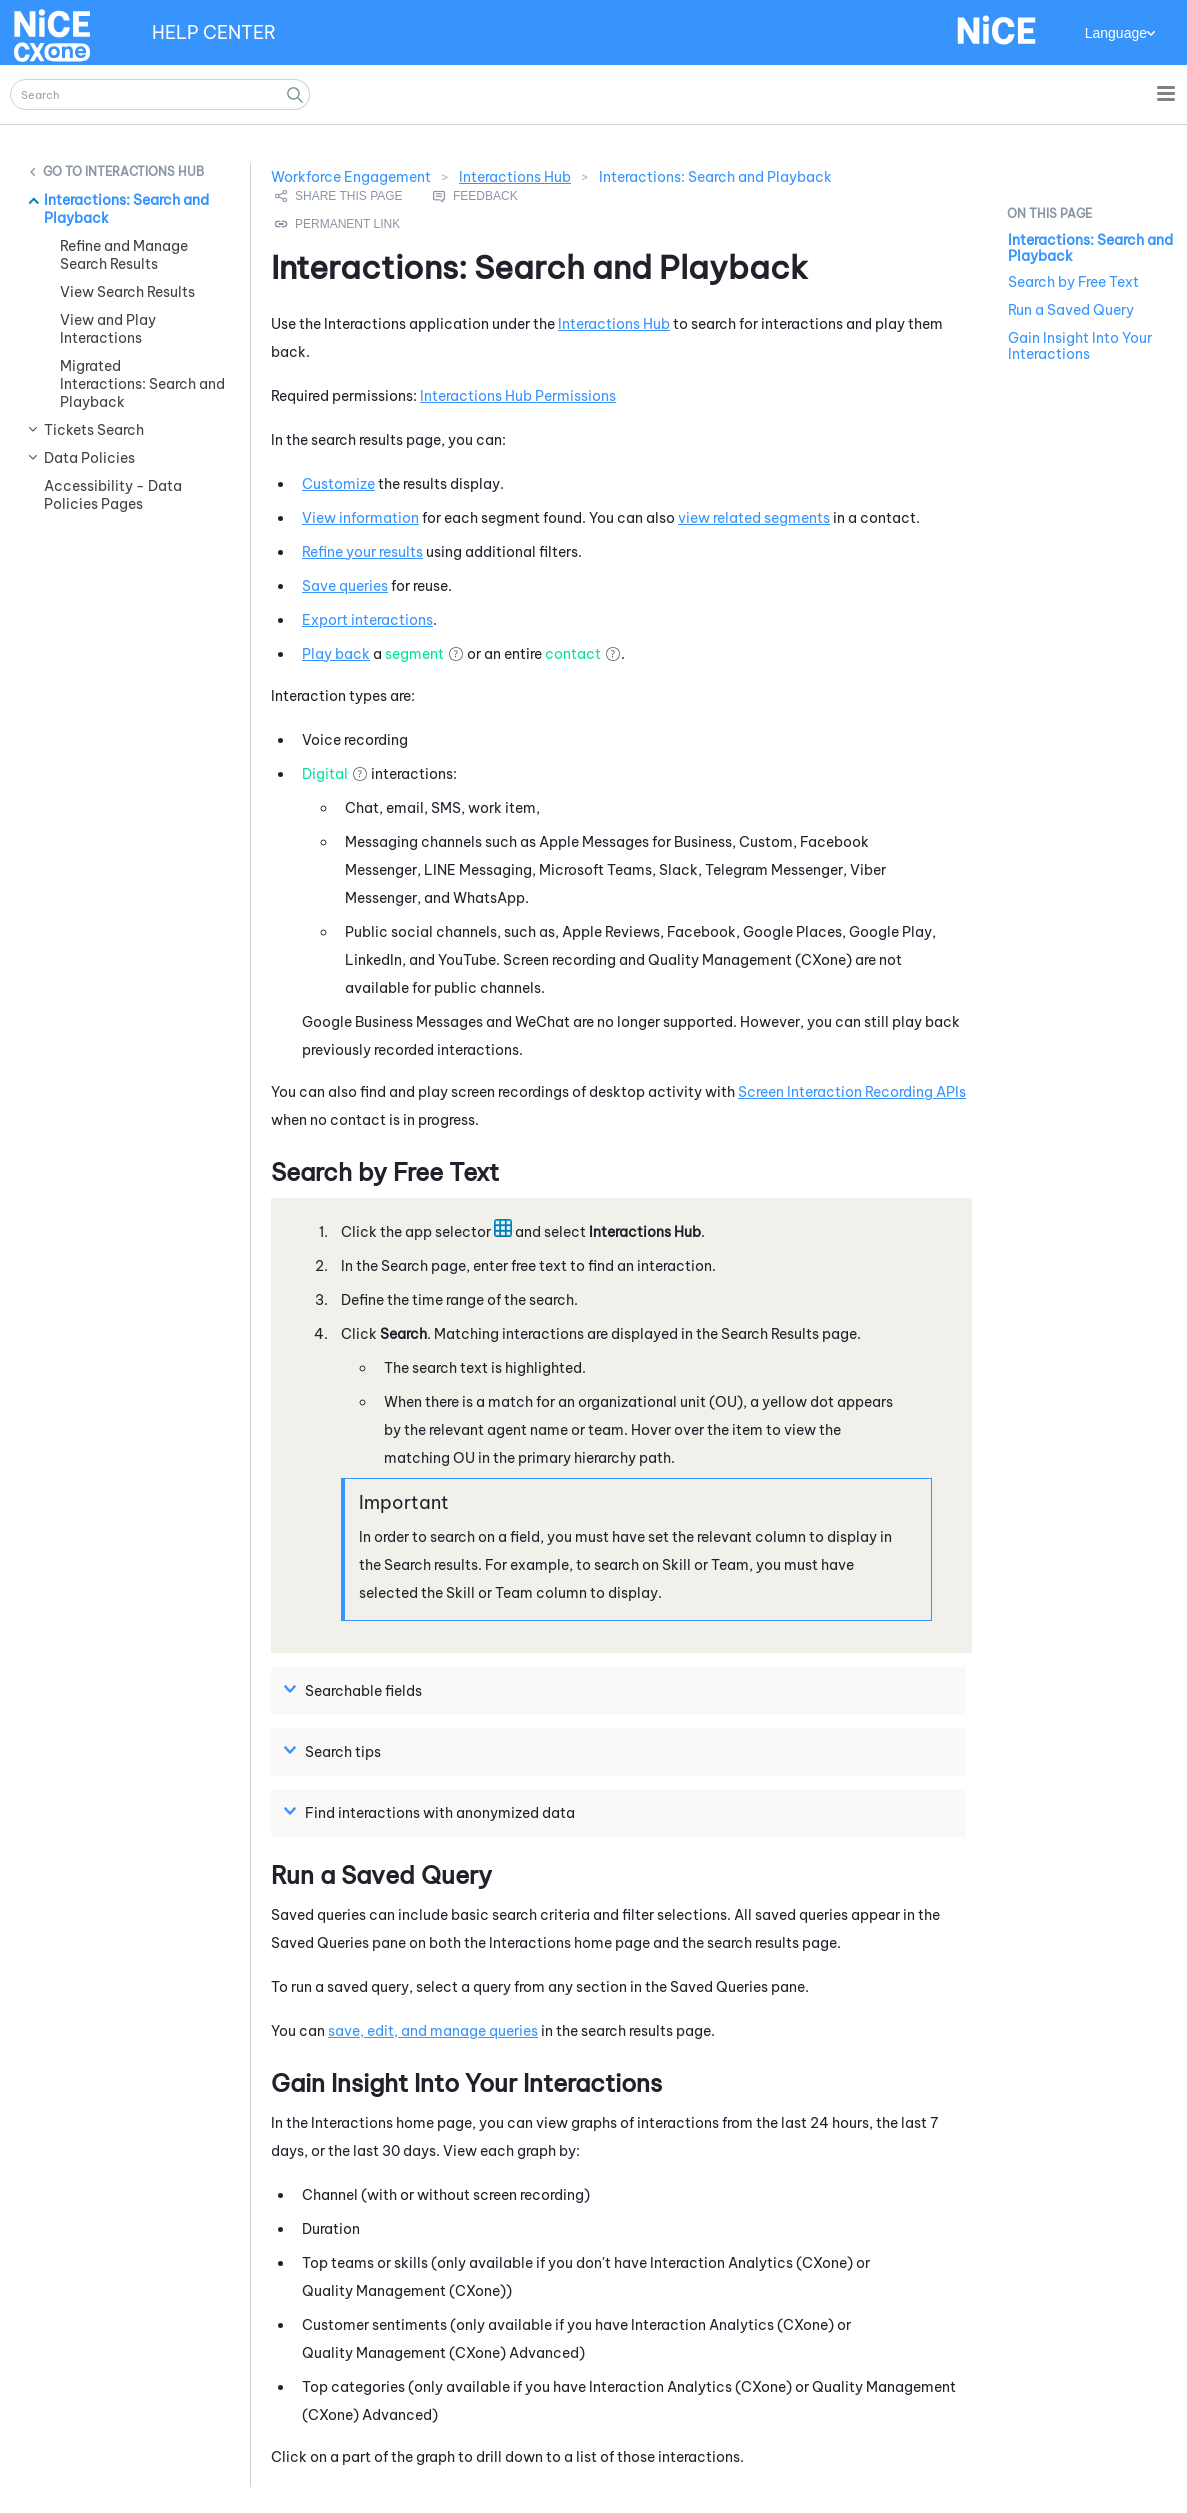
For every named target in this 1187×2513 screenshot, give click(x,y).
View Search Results (127, 292)
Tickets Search (94, 430)
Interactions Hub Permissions (518, 396)
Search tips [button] (335, 1751)
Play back (336, 654)
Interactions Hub (144, 171)
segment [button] (414, 654)
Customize (338, 484)
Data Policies (89, 458)
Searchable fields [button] (355, 1690)
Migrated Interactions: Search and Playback (142, 384)
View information (360, 518)
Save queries (345, 586)
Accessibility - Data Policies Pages (113, 495)
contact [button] (573, 654)
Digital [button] (325, 774)
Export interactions (367, 620)
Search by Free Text (1073, 282)
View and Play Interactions (108, 329)
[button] (295, 94)
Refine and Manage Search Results (124, 255)
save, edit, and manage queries (433, 2031)
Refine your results (362, 552)
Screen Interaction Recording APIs (852, 1092)
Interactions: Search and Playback (126, 209)
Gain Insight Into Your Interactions (1080, 346)
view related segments (754, 518)
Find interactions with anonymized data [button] (432, 1812)
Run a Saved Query (1071, 310)
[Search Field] (160, 94)
